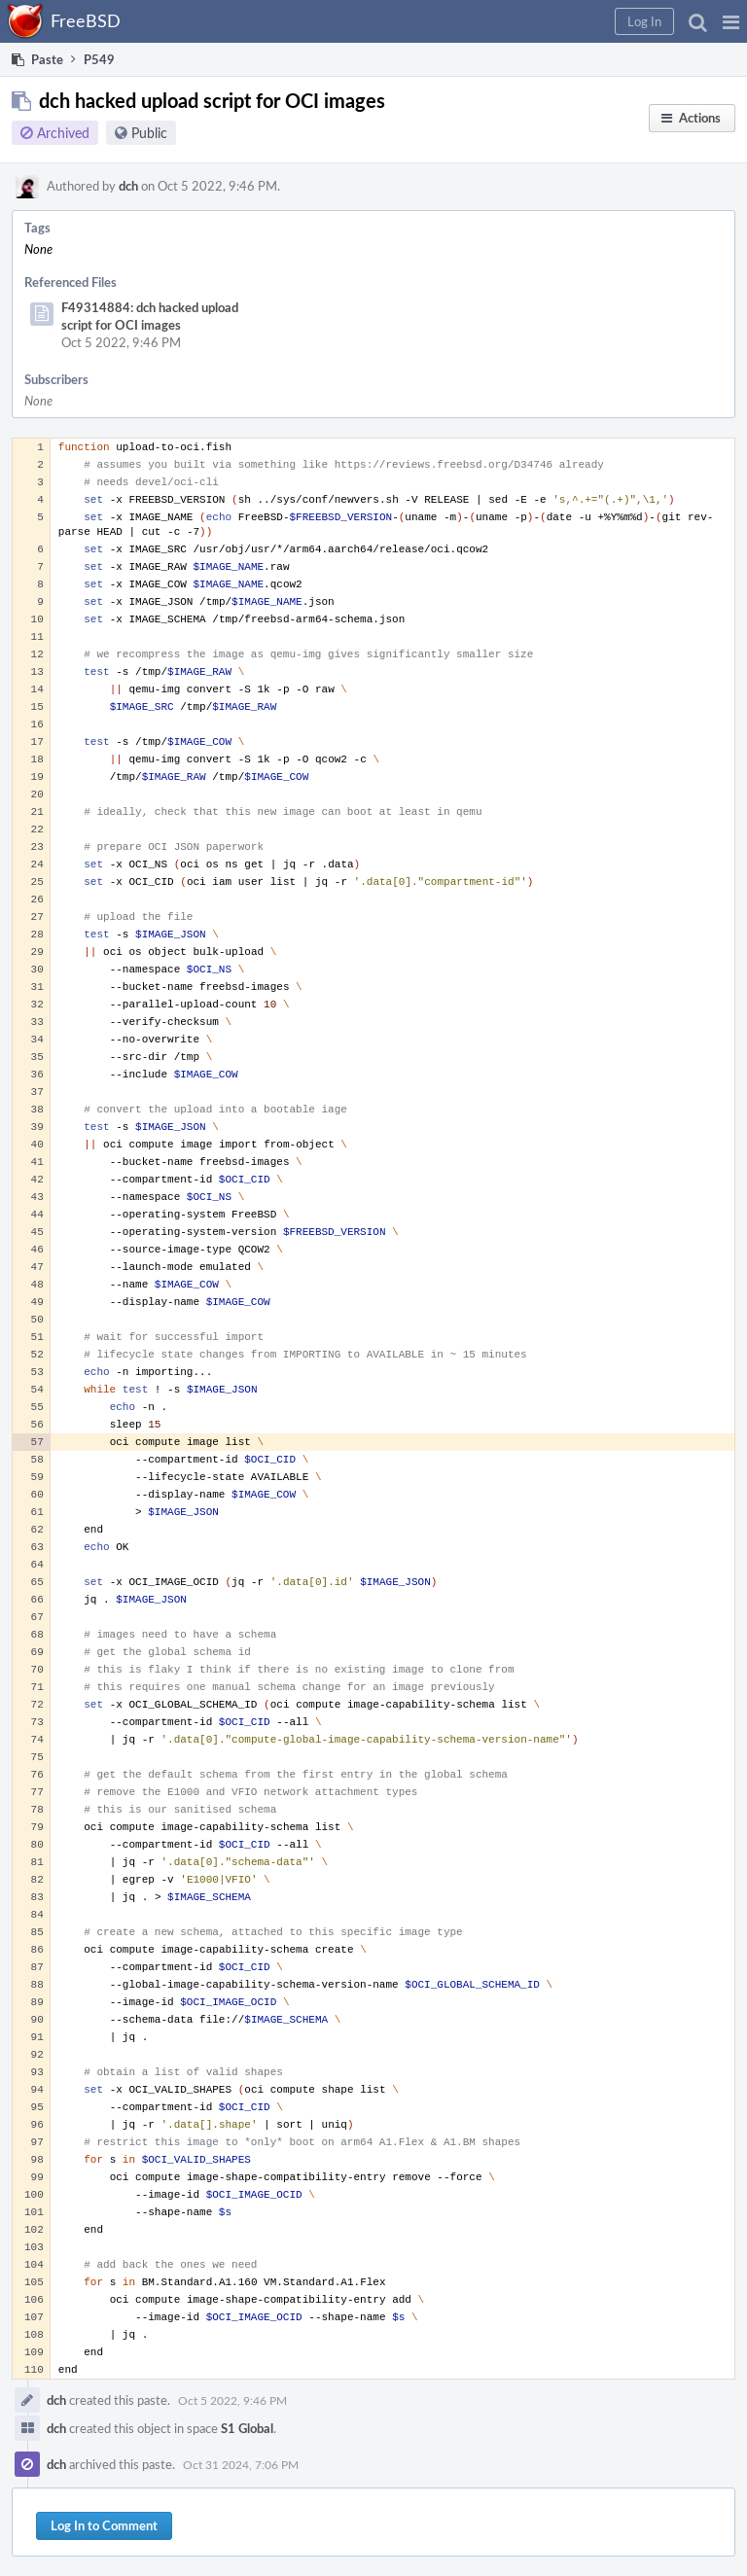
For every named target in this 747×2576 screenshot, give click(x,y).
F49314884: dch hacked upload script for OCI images (149, 316)
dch (128, 185)
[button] (731, 21)
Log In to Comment (104, 2525)
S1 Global (247, 2428)
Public (149, 133)
